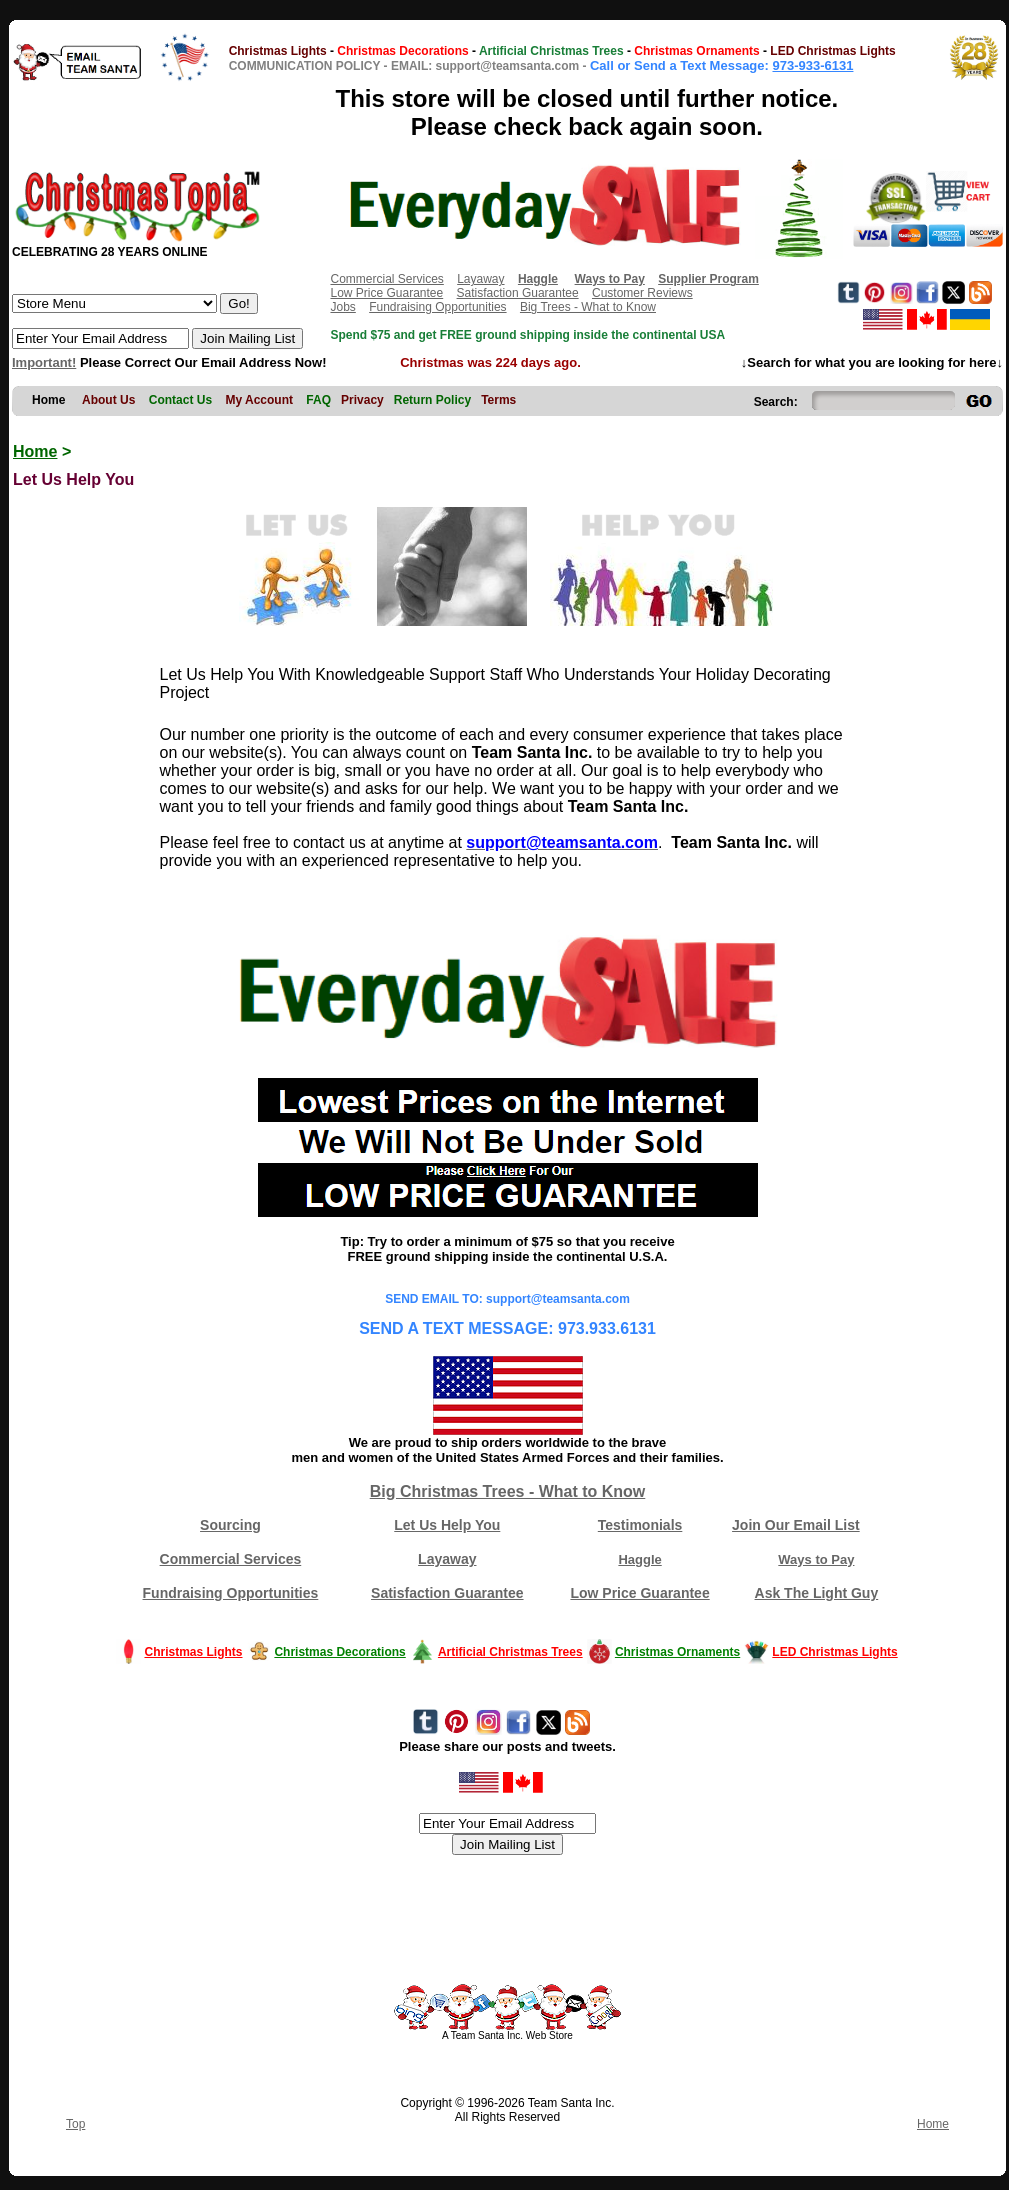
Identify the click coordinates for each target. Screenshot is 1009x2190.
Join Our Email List (796, 1525)
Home (35, 451)
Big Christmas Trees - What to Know (508, 1491)
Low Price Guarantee (386, 293)
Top (75, 2124)
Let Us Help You (447, 1525)
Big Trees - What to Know (588, 307)
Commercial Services (386, 279)
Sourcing (230, 1525)
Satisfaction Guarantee (518, 293)
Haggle (639, 1559)
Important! (44, 362)
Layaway (480, 279)
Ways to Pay (816, 1559)
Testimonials (640, 1525)
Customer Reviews (642, 293)
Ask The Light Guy (817, 1593)
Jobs (342, 307)
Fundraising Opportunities (437, 307)
